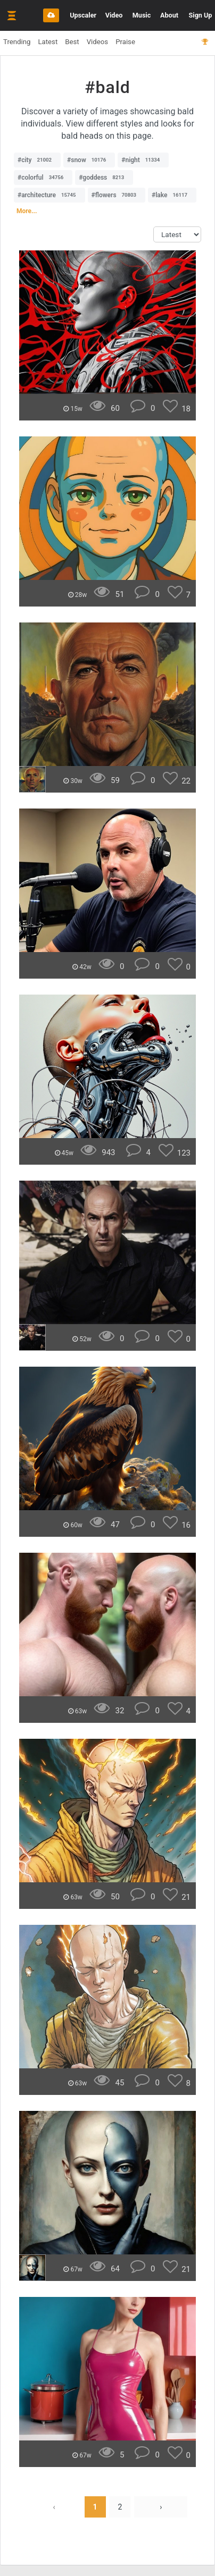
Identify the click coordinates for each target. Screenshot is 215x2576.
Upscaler (83, 15)
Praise (125, 42)
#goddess (104, 177)
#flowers (117, 195)
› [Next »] (161, 2507)
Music (142, 15)
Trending (16, 42)
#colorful (43, 177)
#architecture (49, 195)
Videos (97, 42)
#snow (89, 160)
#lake (172, 195)
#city (37, 160)
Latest (47, 42)
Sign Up (200, 15)
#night (143, 160)
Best (72, 42)
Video (114, 15)
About (169, 15)
